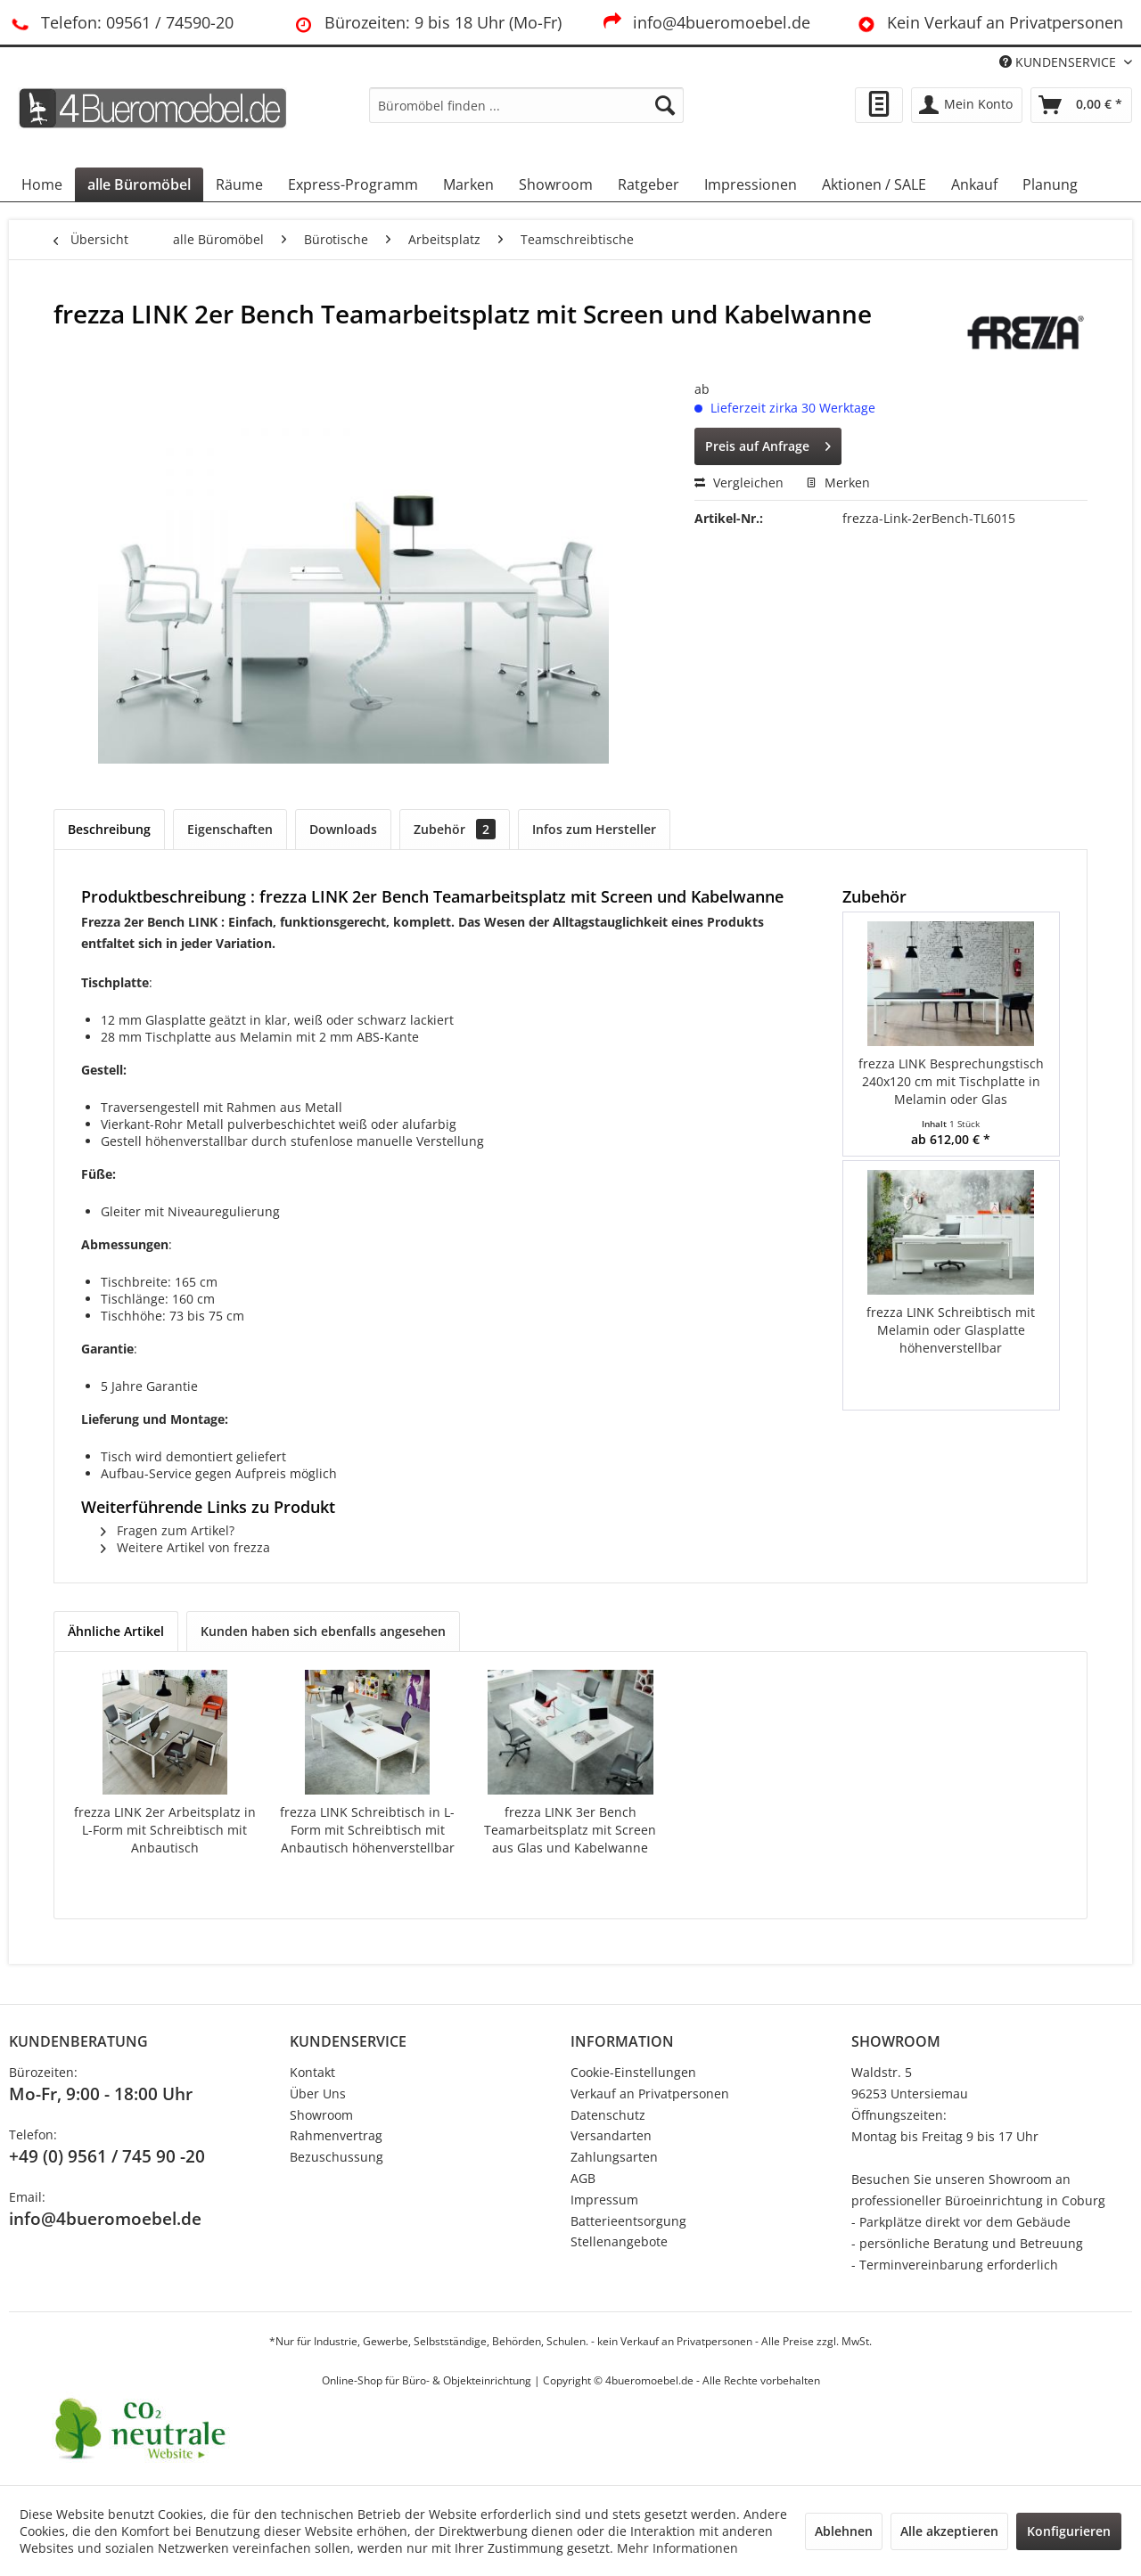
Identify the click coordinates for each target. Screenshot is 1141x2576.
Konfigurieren (1069, 2531)
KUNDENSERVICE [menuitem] (1059, 61)
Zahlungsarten (614, 2156)
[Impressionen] (750, 184)
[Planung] (1050, 184)
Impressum (604, 2199)
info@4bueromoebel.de (705, 22)
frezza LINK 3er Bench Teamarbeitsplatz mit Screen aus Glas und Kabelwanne (570, 1829)
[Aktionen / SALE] (874, 184)
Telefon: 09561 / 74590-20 (121, 22)
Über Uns (318, 2093)
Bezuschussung (336, 2156)
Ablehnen (844, 2531)
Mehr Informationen (677, 2547)
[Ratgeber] (648, 184)
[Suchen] (665, 105)
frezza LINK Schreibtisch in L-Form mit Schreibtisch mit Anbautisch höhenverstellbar (367, 1829)
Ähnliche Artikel (116, 1631)
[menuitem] (526, 105)
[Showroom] (555, 184)
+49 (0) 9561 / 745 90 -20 (107, 2156)
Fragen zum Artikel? (167, 1530)
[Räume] (239, 184)
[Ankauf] (974, 184)
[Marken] (468, 184)
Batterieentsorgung (628, 2220)
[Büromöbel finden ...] (526, 105)
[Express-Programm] (353, 184)
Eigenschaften (230, 829)
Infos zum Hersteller (594, 829)
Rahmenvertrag (336, 2135)
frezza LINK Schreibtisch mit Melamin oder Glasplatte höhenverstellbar (950, 1330)
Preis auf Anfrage (768, 443)
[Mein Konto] (966, 105)
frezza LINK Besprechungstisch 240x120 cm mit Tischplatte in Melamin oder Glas (951, 1081)
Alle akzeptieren (949, 2531)
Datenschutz (607, 2114)
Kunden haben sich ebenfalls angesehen (323, 1631)
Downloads (343, 829)
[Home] (42, 184)
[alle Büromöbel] (139, 184)
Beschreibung (109, 829)
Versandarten (611, 2135)
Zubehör (455, 829)
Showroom (321, 2114)
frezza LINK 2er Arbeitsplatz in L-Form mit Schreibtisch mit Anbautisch (165, 1829)
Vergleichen (739, 482)
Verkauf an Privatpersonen (649, 2093)
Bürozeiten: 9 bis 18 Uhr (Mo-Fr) (427, 22)
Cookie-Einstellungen (633, 2072)
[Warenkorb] (1081, 105)
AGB (582, 2178)
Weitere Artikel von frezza (185, 1547)
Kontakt (312, 2072)
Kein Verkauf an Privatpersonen (988, 22)
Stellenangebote (619, 2241)
